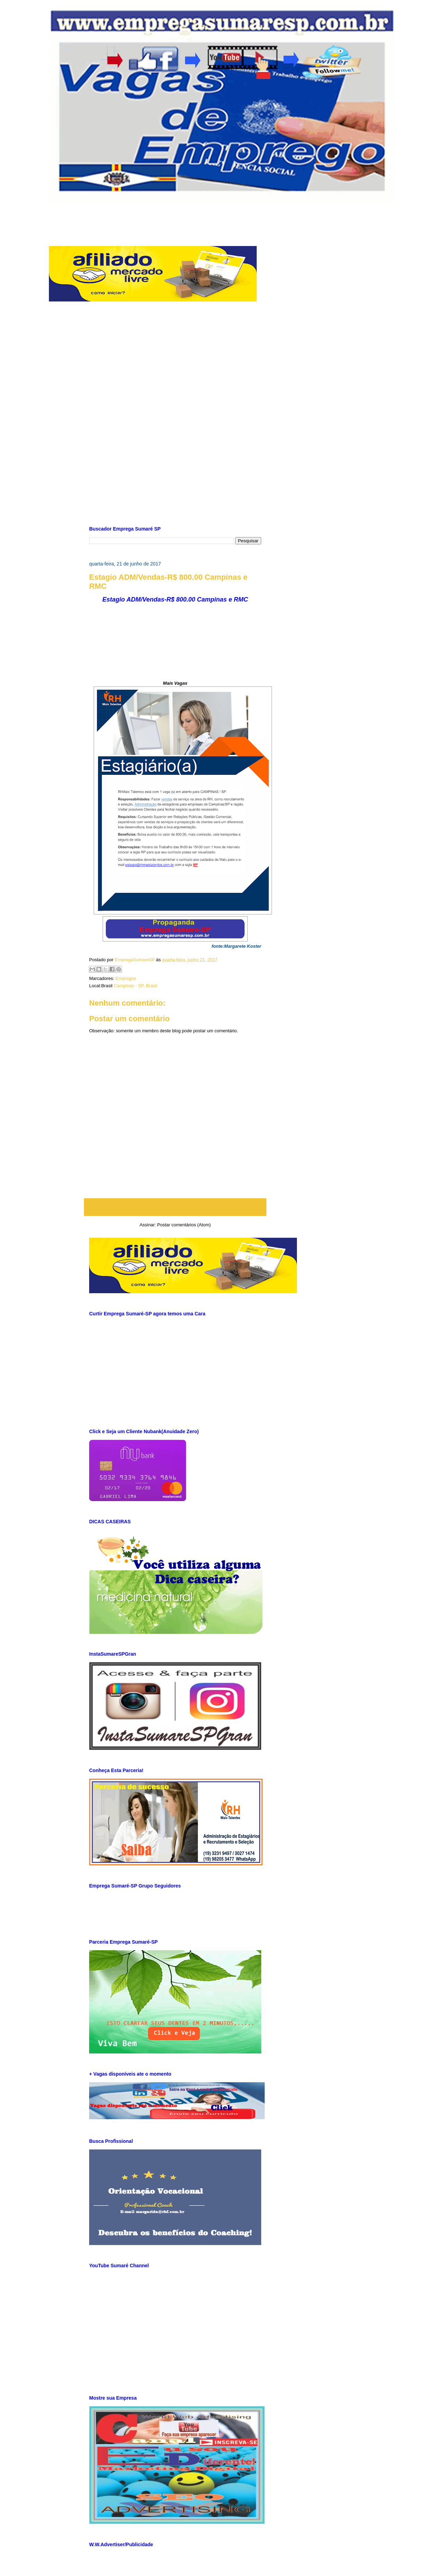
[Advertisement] (222, 218)
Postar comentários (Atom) (184, 1224)
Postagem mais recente (117, 1207)
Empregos (126, 978)
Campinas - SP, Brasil (135, 985)
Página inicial (177, 1207)
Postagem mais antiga (234, 1207)
